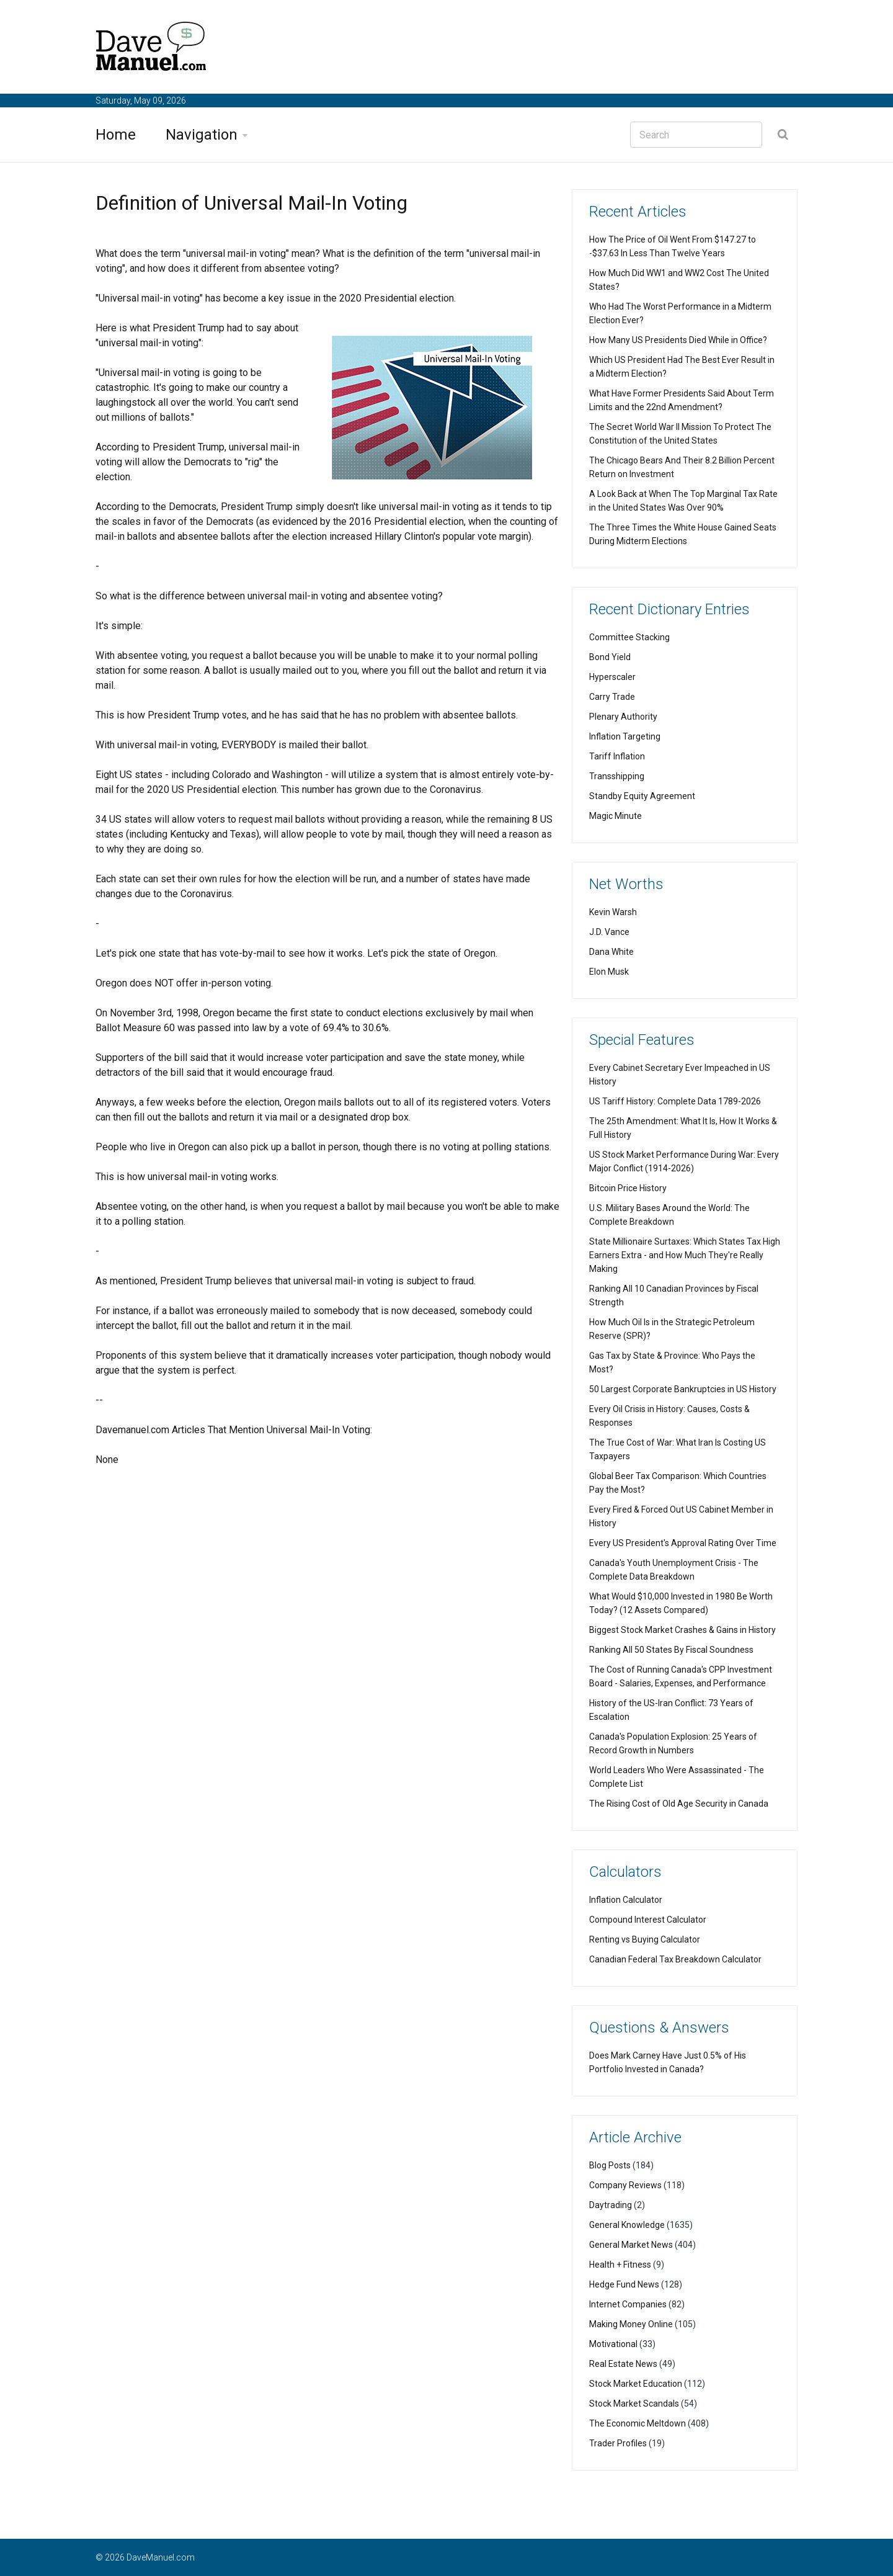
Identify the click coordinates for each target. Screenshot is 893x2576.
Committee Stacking (629, 637)
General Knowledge (627, 2225)
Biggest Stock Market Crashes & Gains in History (682, 1630)
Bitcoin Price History (628, 1188)
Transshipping (616, 776)
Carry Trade (612, 697)
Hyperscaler (612, 677)
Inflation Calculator (625, 1900)
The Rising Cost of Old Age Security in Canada (678, 1804)
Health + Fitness (620, 2265)
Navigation (202, 134)
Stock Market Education (635, 2384)
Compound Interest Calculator (647, 1920)
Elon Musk (609, 972)
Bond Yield (610, 657)
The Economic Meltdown (637, 2423)
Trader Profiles (618, 2443)
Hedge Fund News (624, 2284)
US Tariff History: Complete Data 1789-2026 (675, 1101)
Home (116, 134)
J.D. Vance (609, 932)
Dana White (611, 952)
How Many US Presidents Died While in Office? (678, 340)
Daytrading (610, 2205)
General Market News (631, 2245)
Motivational (613, 2344)
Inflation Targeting (624, 736)
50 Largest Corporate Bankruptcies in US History (682, 1389)
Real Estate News (623, 2364)
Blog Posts (610, 2165)
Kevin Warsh (613, 912)
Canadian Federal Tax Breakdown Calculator (675, 1959)
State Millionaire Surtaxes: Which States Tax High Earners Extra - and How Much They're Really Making (684, 1255)
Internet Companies (628, 2304)
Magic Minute (615, 816)
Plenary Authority (623, 717)
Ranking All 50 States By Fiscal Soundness (671, 1650)
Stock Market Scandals (634, 2403)
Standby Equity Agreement (642, 796)
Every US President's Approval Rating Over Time (682, 1543)
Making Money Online (631, 2324)
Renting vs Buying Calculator (644, 1939)
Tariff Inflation (617, 756)
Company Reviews (625, 2185)
